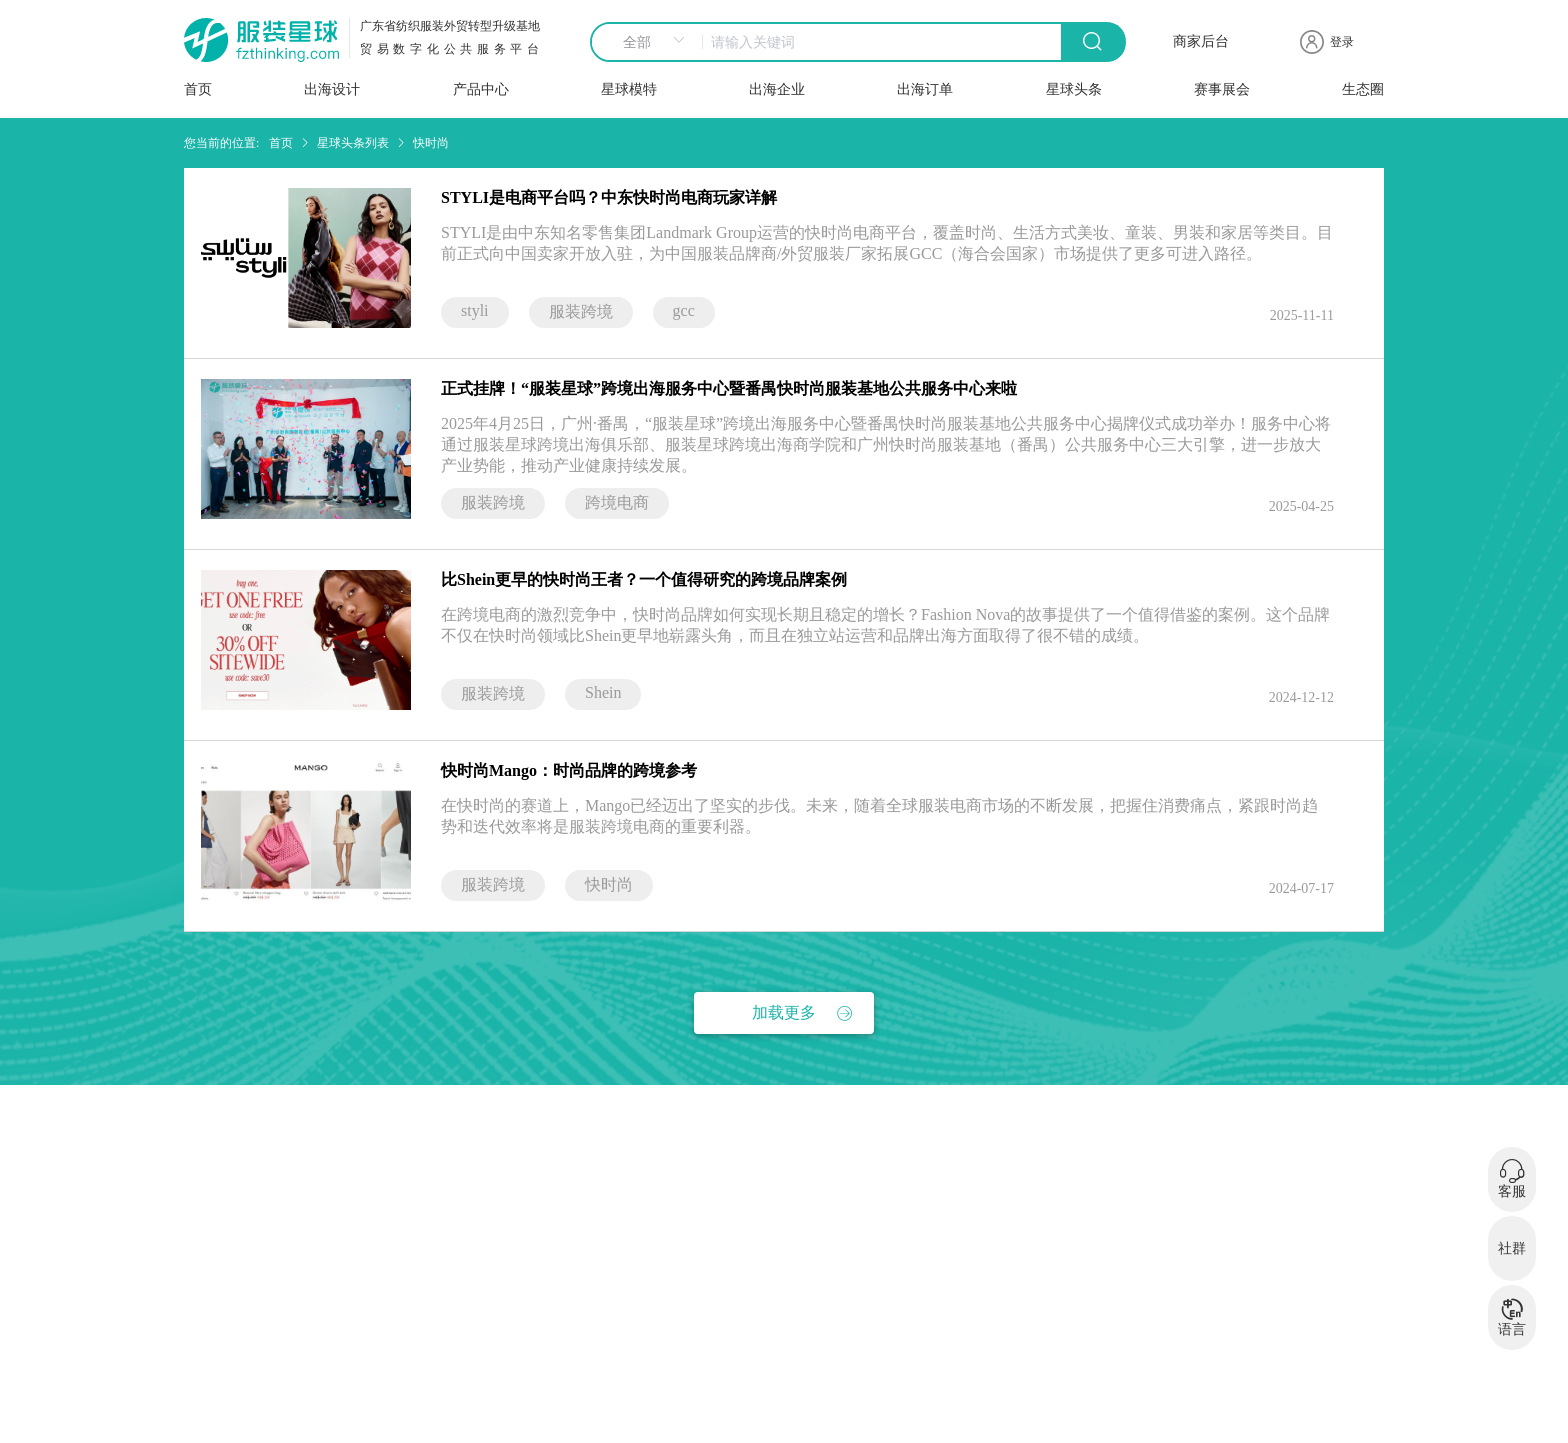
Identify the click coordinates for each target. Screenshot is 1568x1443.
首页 (198, 89)
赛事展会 (1222, 89)
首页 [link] (281, 143)
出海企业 (777, 89)
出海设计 (332, 89)
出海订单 (925, 89)
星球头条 (1074, 89)
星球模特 (629, 89)
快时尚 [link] (431, 143)
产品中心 (481, 89)
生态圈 (1363, 89)
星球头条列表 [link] (353, 143)
